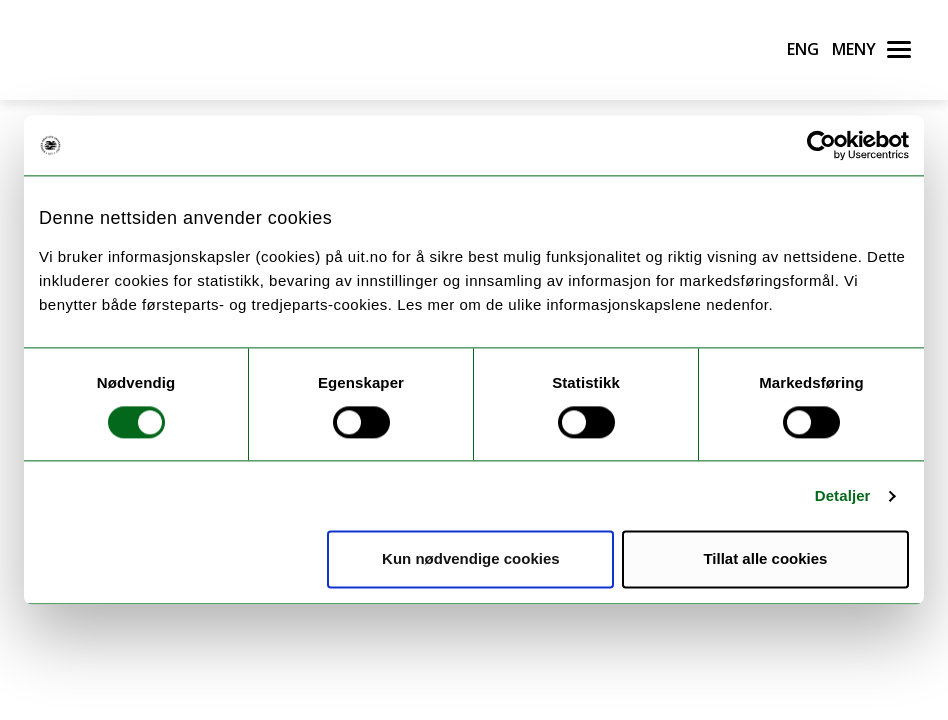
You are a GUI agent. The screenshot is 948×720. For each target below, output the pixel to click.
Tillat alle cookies (765, 559)
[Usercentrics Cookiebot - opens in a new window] (821, 145)
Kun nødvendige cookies (471, 559)
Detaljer (843, 495)
